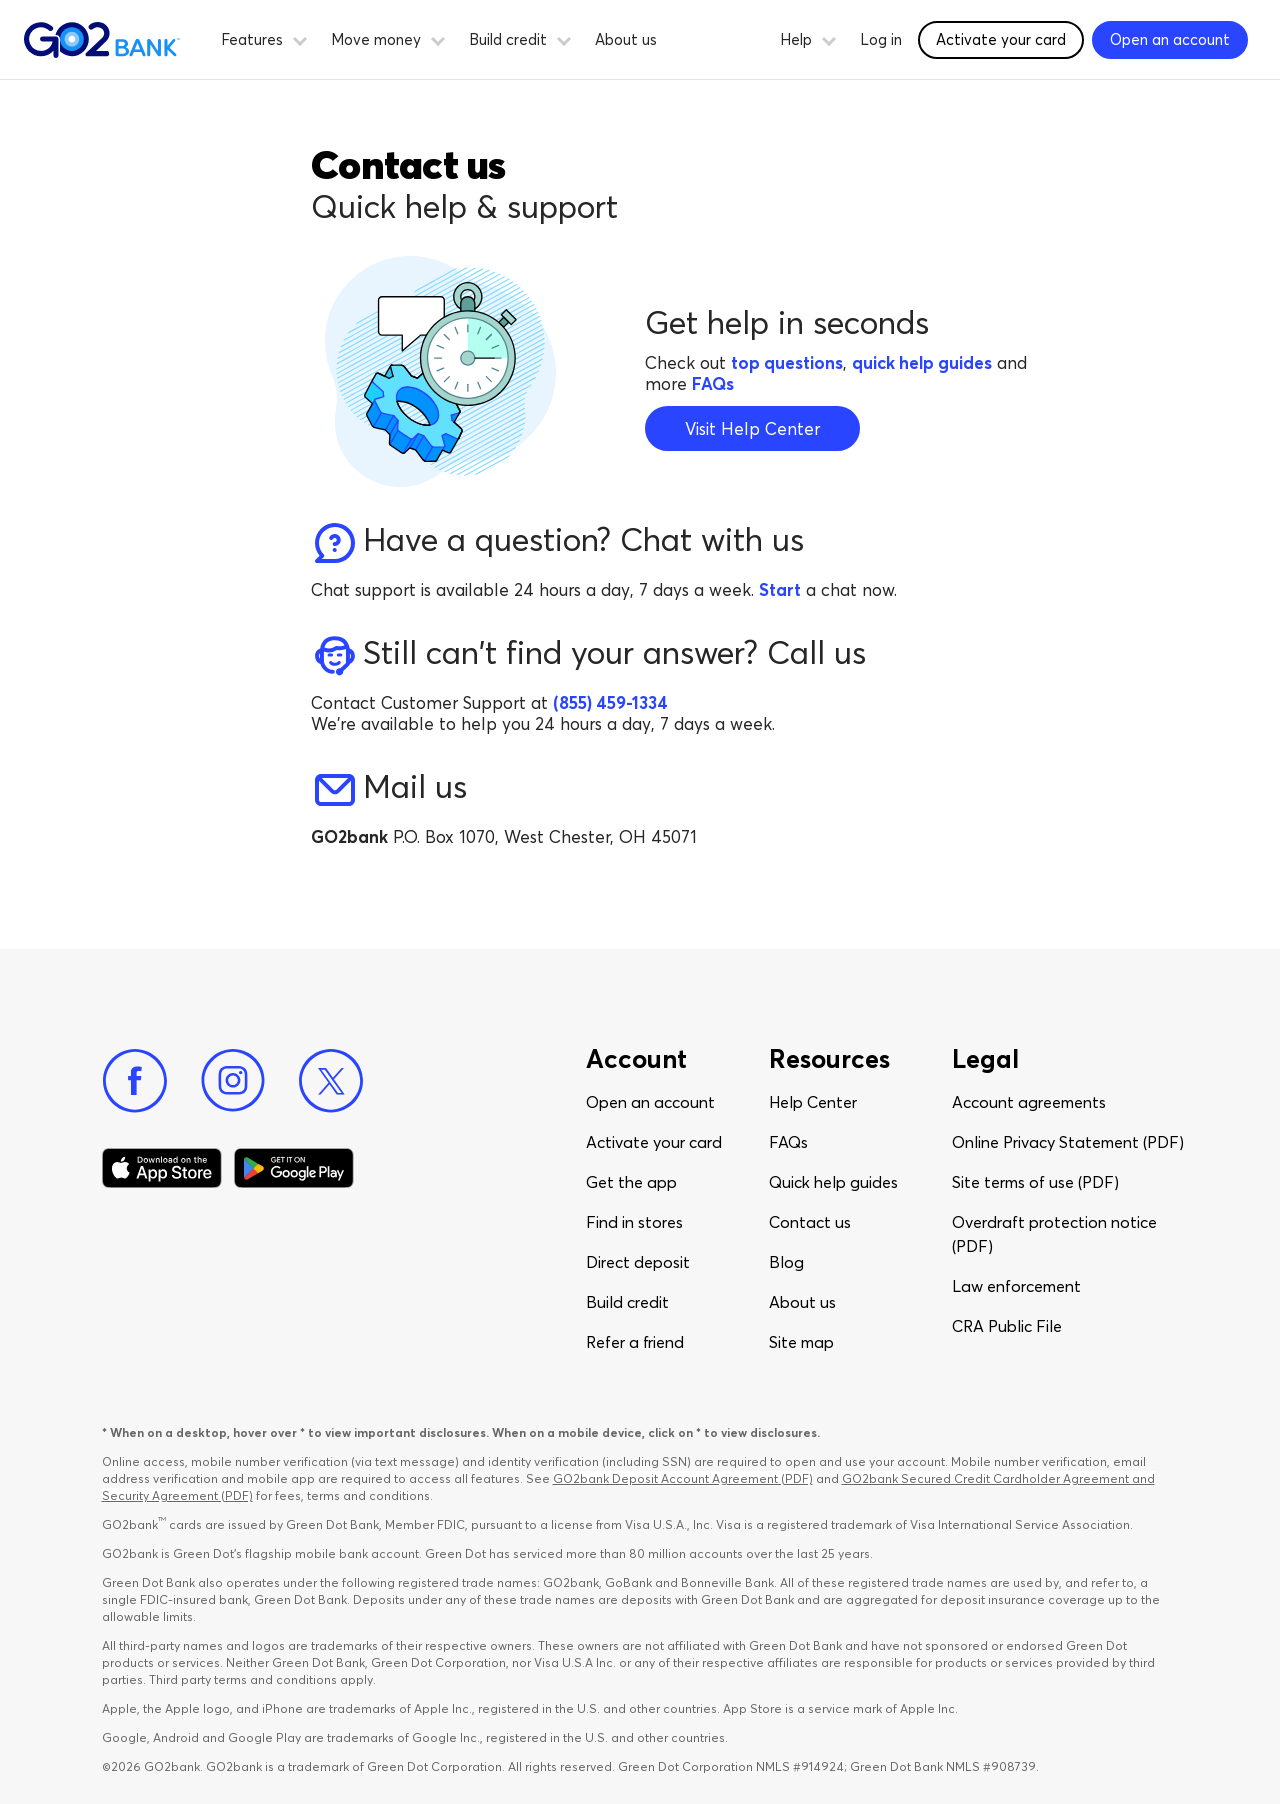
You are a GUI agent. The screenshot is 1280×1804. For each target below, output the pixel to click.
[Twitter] (331, 1081)
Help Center (813, 1102)
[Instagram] (233, 1081)
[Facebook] (135, 1081)
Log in (881, 39)
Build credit (627, 1302)
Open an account (650, 1102)
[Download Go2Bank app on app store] (162, 1168)
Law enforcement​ (1016, 1286)
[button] (300, 38)
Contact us (810, 1222)
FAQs (788, 1142)
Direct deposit (638, 1262)
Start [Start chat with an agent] (780, 589)
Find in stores (634, 1222)
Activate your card (654, 1142)
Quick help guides (833, 1182)
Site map (801, 1342)
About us (626, 39)
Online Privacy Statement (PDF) (1068, 1142)
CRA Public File (1007, 1326)
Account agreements (1029, 1102)
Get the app (631, 1182)
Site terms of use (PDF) (1035, 1182)
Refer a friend (635, 1342)
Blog (786, 1262)
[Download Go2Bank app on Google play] (294, 1168)
